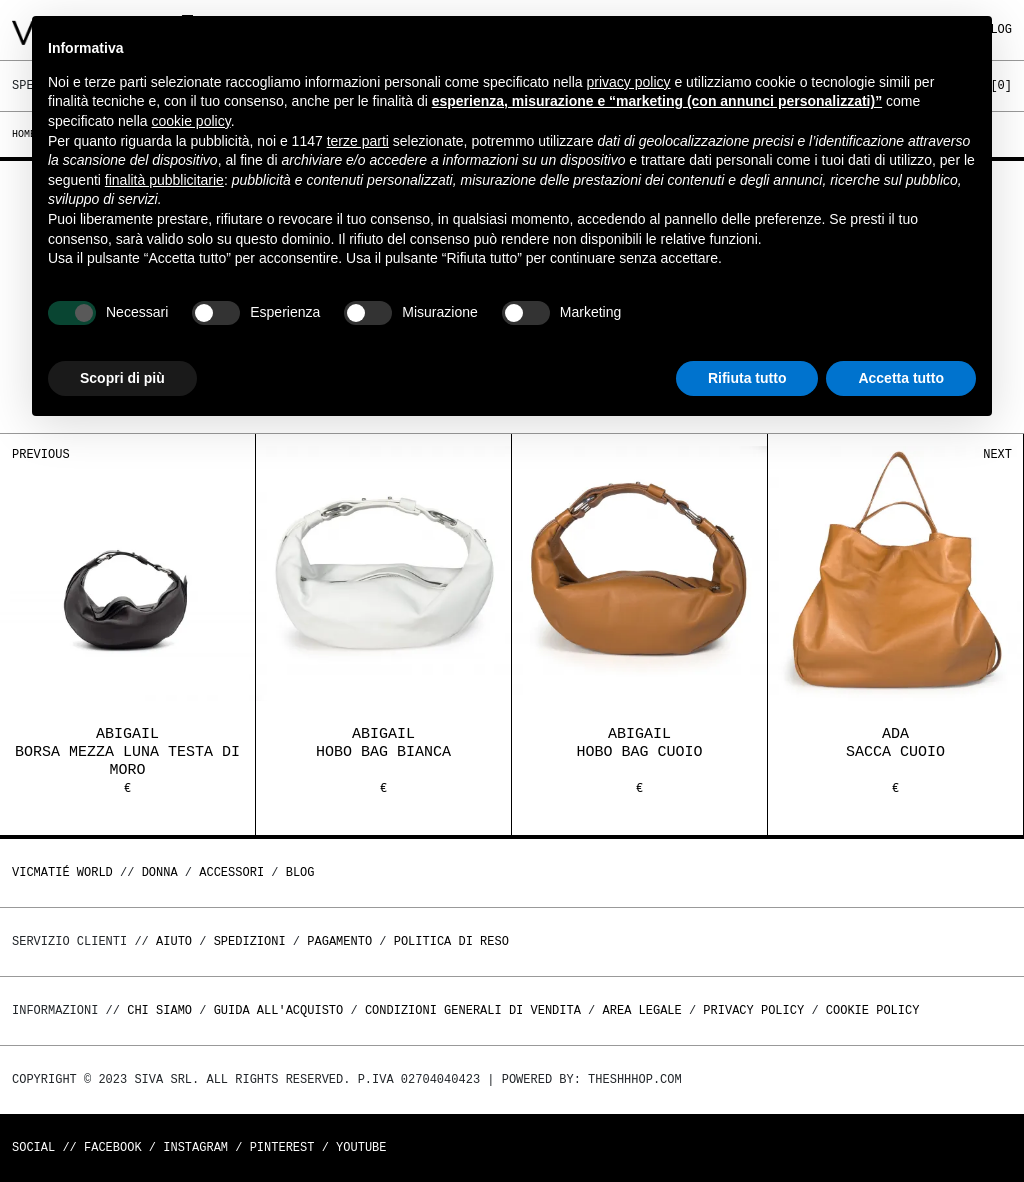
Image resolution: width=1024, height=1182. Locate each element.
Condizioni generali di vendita (473, 1010)
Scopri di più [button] (122, 378)
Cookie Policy (873, 1010)
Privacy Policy (753, 1010)
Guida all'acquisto (279, 1010)
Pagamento (339, 941)
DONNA (160, 872)
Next (997, 454)
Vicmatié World (62, 872)
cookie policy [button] (191, 121)
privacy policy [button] (629, 82)
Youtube (361, 1147)
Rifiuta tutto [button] (747, 378)
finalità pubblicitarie (164, 180)
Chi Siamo (159, 1010)
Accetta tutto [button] (901, 378)
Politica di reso (451, 941)
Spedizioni (250, 941)
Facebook (113, 1147)
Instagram (195, 1147)
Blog (300, 872)
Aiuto (174, 941)
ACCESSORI (231, 872)
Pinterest (282, 1147)
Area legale (641, 1010)
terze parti (358, 141)
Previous (41, 454)
